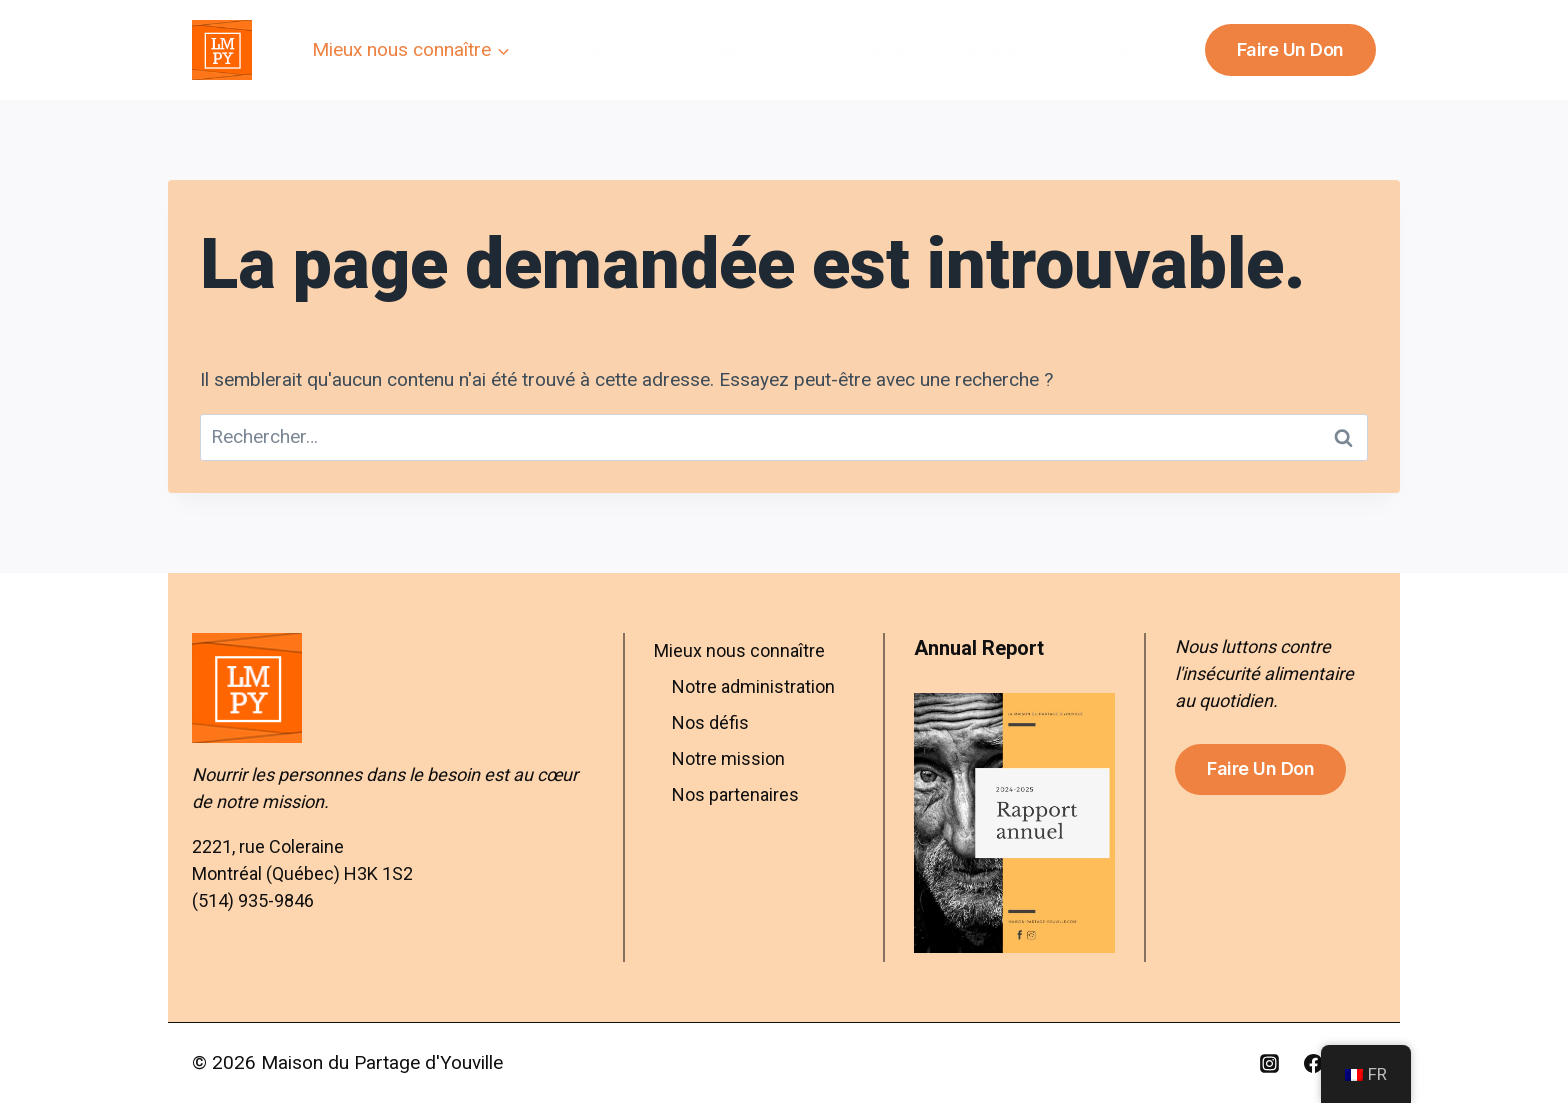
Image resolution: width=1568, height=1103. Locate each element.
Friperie (875, 49)
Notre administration (753, 686)
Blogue (994, 49)
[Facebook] (1313, 1063)
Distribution (595, 49)
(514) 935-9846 (253, 900)
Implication (742, 49)
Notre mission (728, 758)
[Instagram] (1270, 1063)
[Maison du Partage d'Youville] (222, 50)
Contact (1114, 49)
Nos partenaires (735, 794)
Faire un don (1290, 49)
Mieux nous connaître (739, 650)
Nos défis (710, 722)
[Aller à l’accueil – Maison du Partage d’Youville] (393, 688)
